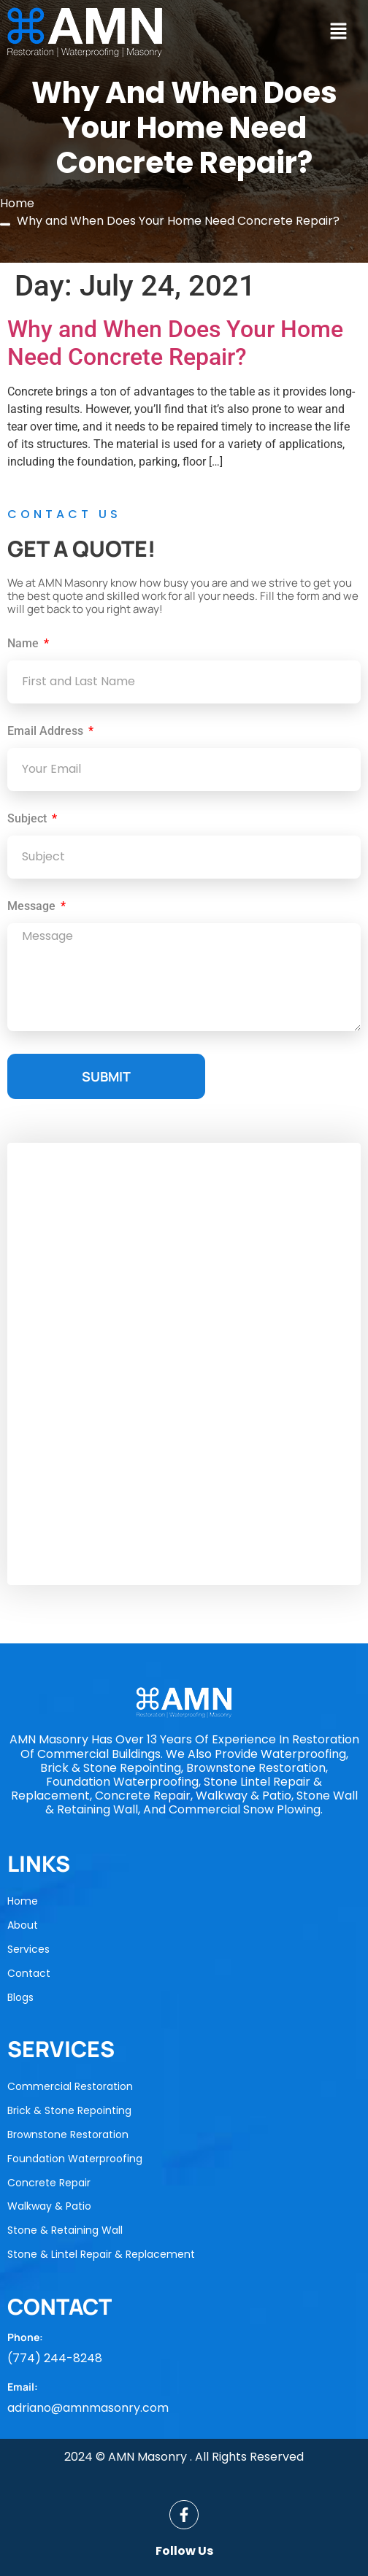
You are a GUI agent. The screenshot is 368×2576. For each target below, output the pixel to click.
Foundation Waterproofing (74, 2158)
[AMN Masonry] (184, 1364)
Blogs (20, 1997)
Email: (22, 2387)
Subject (28, 819)
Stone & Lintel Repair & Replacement (101, 2254)
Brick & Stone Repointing (69, 2110)
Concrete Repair (49, 2182)
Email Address (46, 731)
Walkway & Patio (49, 2206)
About (22, 1925)
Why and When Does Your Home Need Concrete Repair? (175, 343)
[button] (338, 32)
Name (24, 644)
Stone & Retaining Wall (65, 2230)
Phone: (25, 2337)
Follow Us (184, 2550)
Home (22, 1901)
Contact (28, 1973)
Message (32, 907)
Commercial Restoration (70, 2086)
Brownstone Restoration (68, 2134)
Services (28, 1949)
